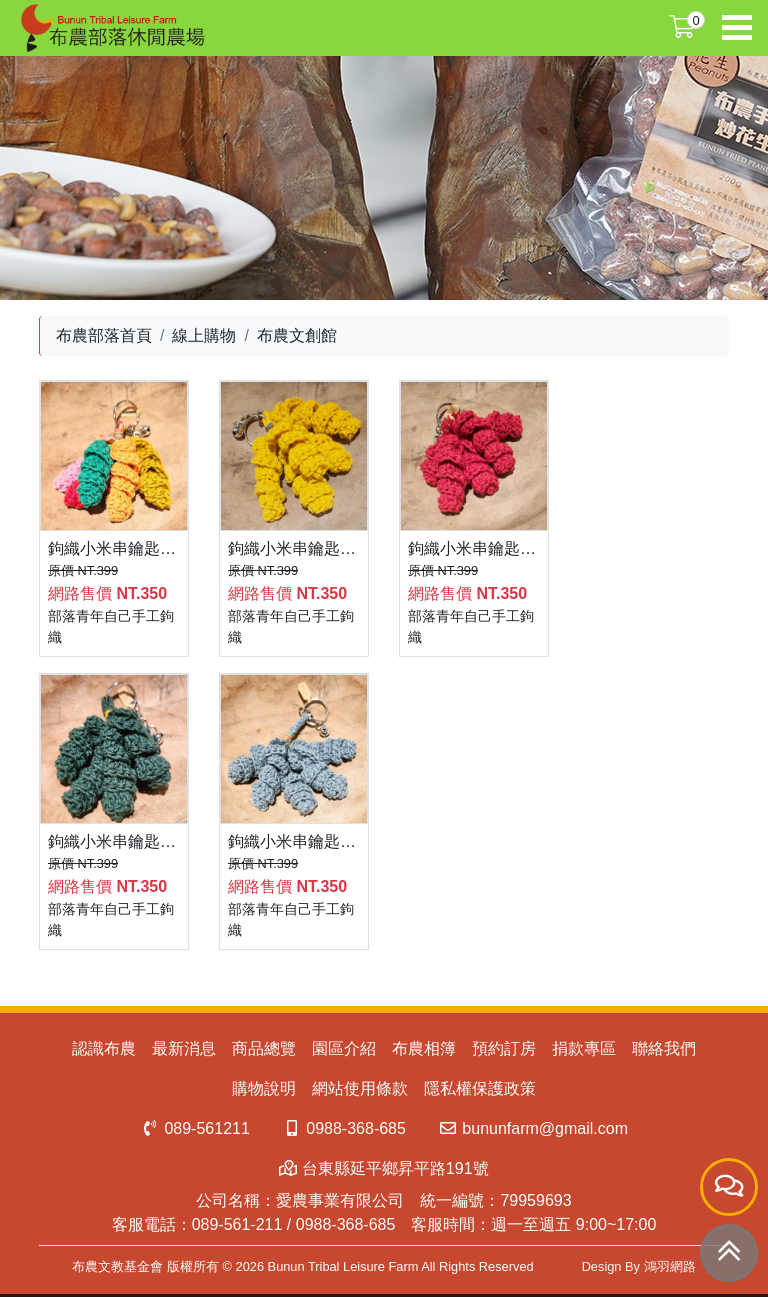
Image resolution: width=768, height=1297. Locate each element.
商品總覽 (264, 1048)
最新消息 (184, 1048)
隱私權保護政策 (480, 1088)
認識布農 (104, 1048)
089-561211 (195, 1128)
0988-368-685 (344, 1128)
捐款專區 (584, 1048)
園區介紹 (344, 1048)
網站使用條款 (360, 1088)
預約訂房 (504, 1048)
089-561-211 (237, 1224)
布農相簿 (424, 1048)
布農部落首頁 (104, 335)
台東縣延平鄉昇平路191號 (383, 1168)
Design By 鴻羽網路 (639, 1266)
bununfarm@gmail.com (533, 1128)
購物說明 (264, 1088)
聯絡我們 (664, 1048)
